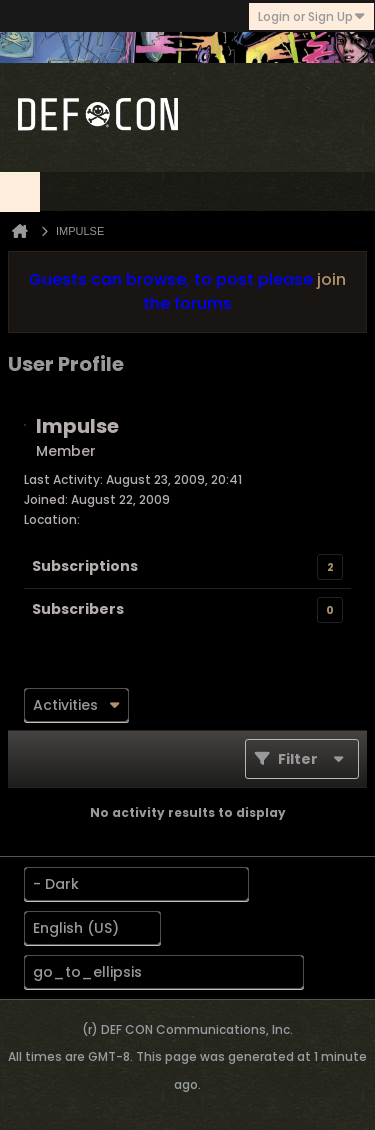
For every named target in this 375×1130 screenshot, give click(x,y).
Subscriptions (85, 566)
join (331, 279)
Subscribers (78, 609)
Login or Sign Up (311, 16)
